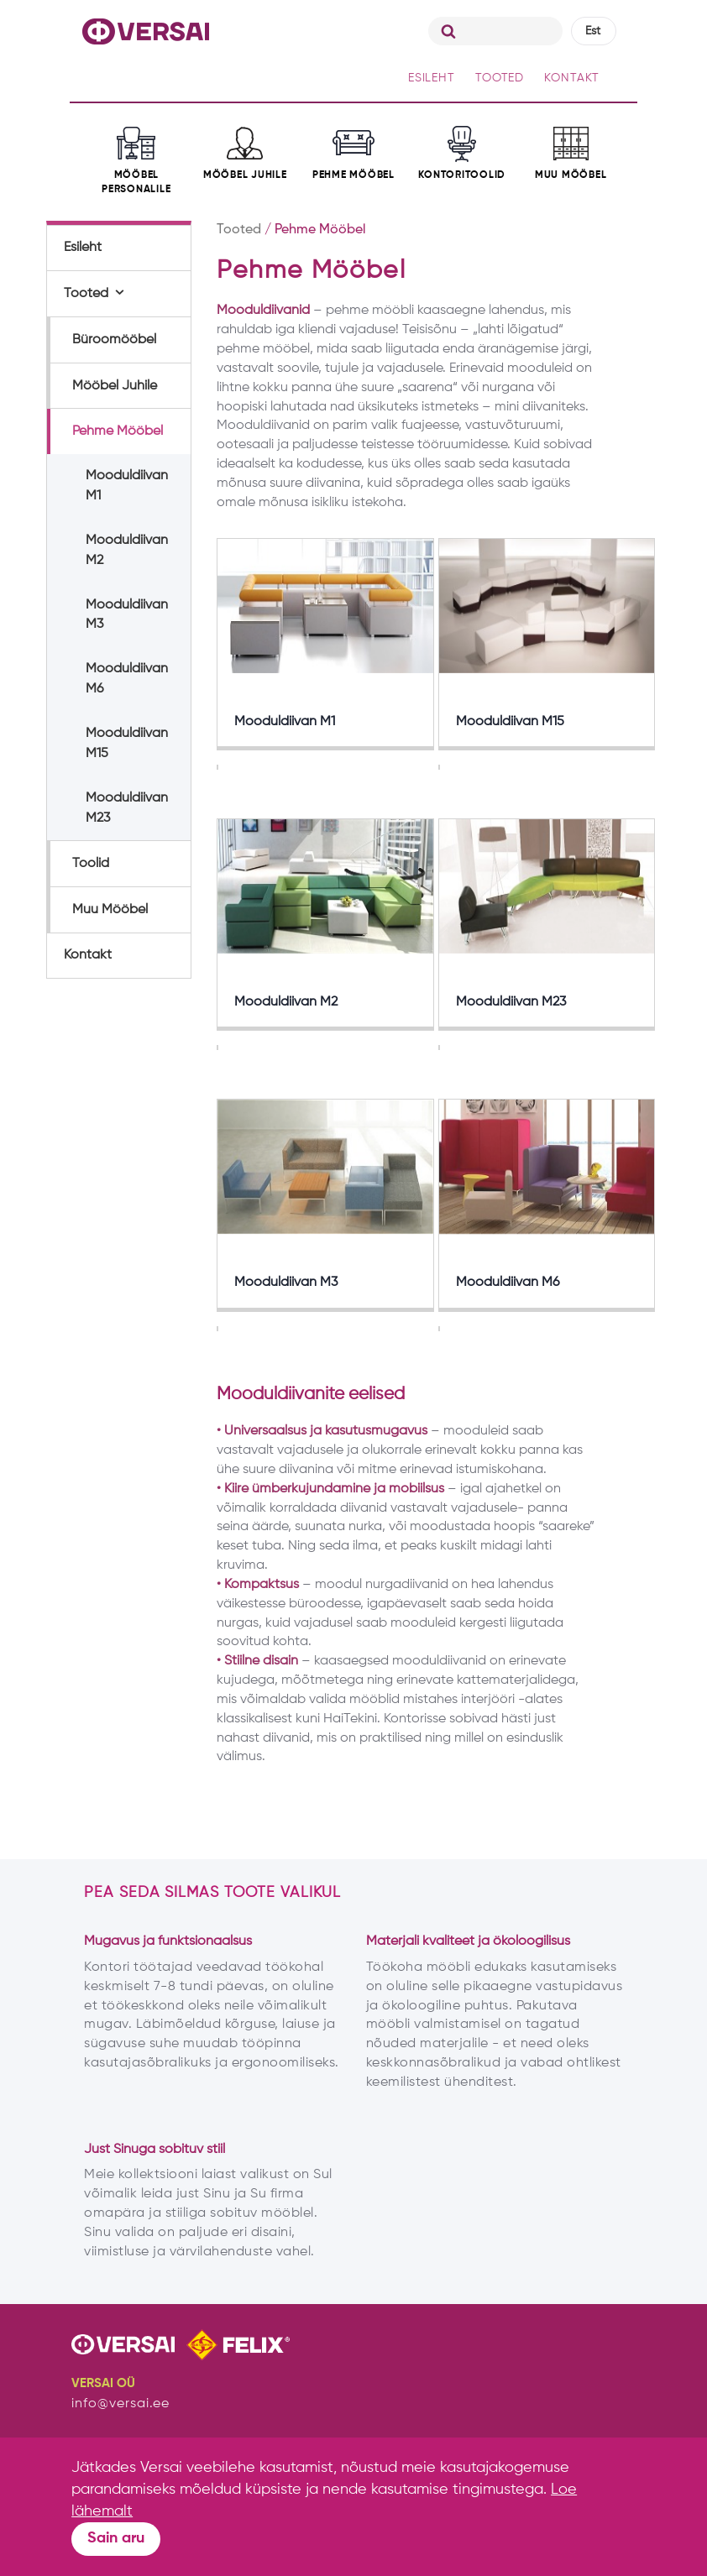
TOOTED (499, 78)
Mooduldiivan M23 (127, 808)
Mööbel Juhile (114, 386)
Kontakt (88, 955)
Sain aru (115, 2538)
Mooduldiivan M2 (127, 550)
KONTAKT (572, 78)
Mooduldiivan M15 (127, 743)
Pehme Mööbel (117, 431)
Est (592, 31)
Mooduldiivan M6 (127, 679)
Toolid (90, 863)
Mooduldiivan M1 (127, 486)
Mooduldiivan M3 (127, 615)
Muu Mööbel (110, 910)
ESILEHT (431, 78)
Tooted (86, 293)
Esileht (83, 247)
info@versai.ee (120, 2404)
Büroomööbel (114, 340)
